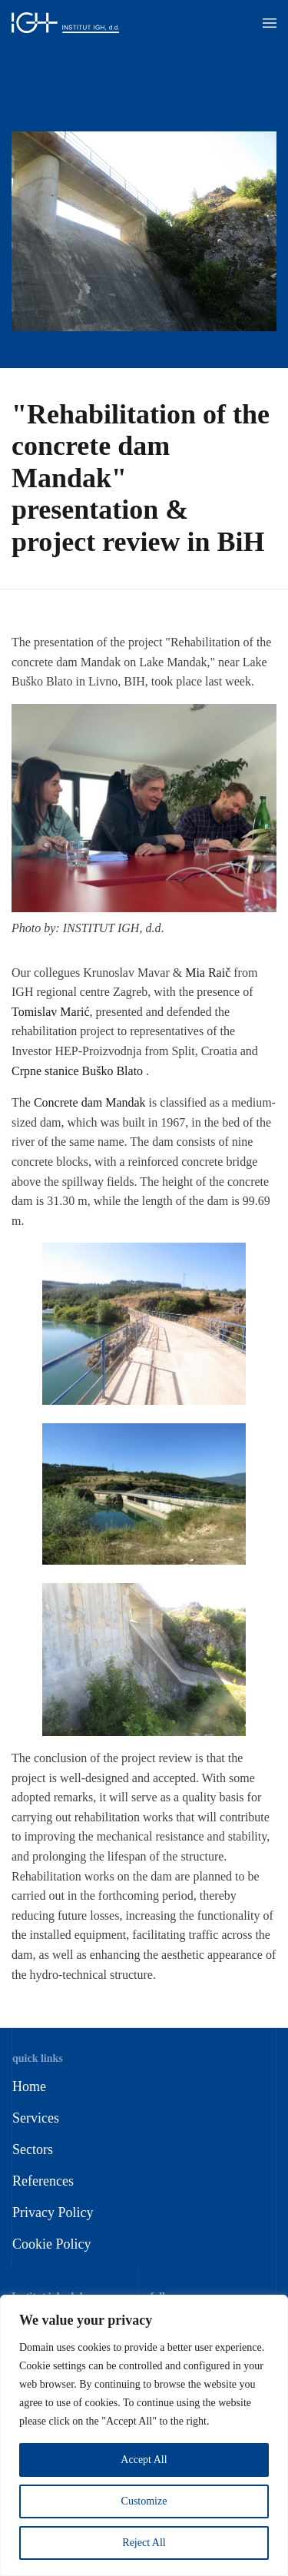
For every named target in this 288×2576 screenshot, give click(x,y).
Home (29, 2086)
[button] (269, 23)
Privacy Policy (53, 2212)
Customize (144, 2501)
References (43, 2181)
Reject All (143, 2542)
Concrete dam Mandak (90, 1102)
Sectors (32, 2149)
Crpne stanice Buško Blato (77, 1070)
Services (35, 2118)
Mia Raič (207, 972)
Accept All (144, 2459)
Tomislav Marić (51, 1011)
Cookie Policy (51, 2244)
